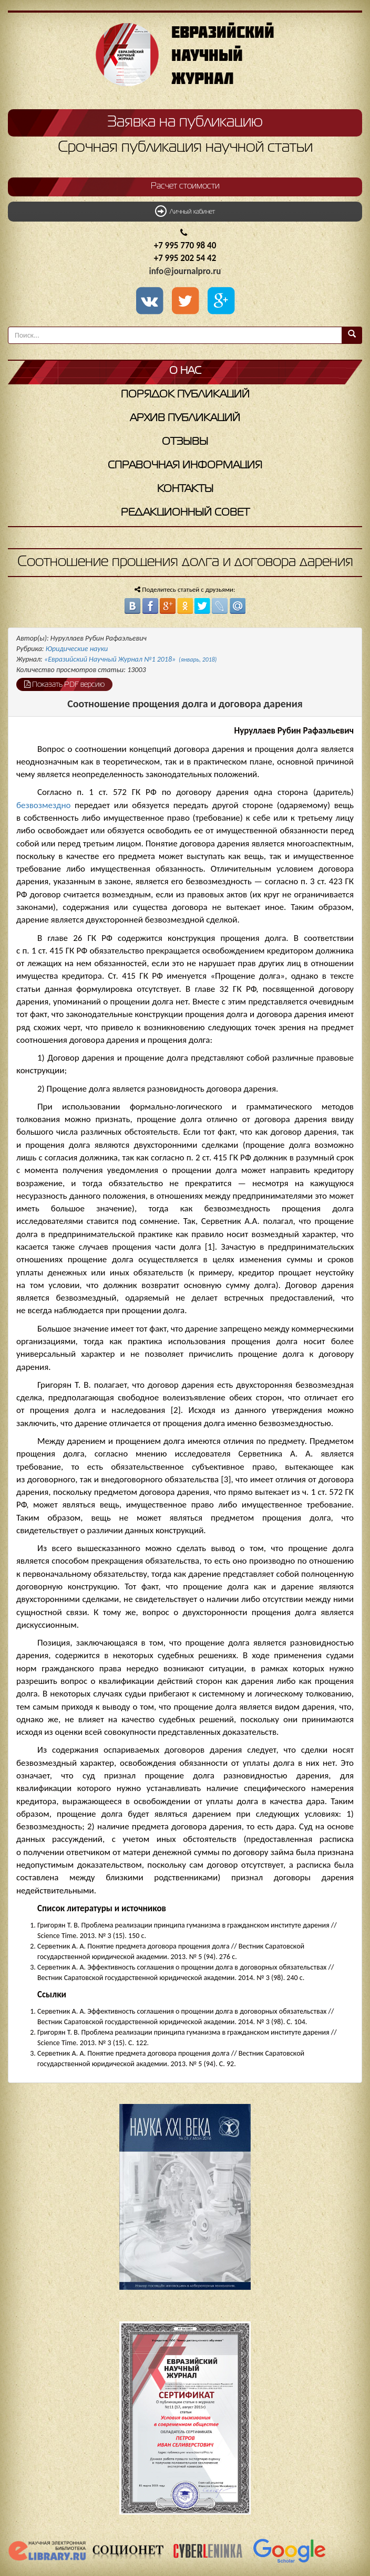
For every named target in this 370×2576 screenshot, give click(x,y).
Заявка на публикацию (185, 122)
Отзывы (185, 441)
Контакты (185, 489)
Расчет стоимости (185, 186)
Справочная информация (185, 465)
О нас (185, 370)
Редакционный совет (185, 512)
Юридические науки (77, 648)
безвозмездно (43, 805)
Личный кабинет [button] (185, 211)
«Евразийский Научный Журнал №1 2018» (130, 659)
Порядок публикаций (185, 394)
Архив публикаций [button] (185, 418)
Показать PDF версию (64, 684)
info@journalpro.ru (185, 271)
